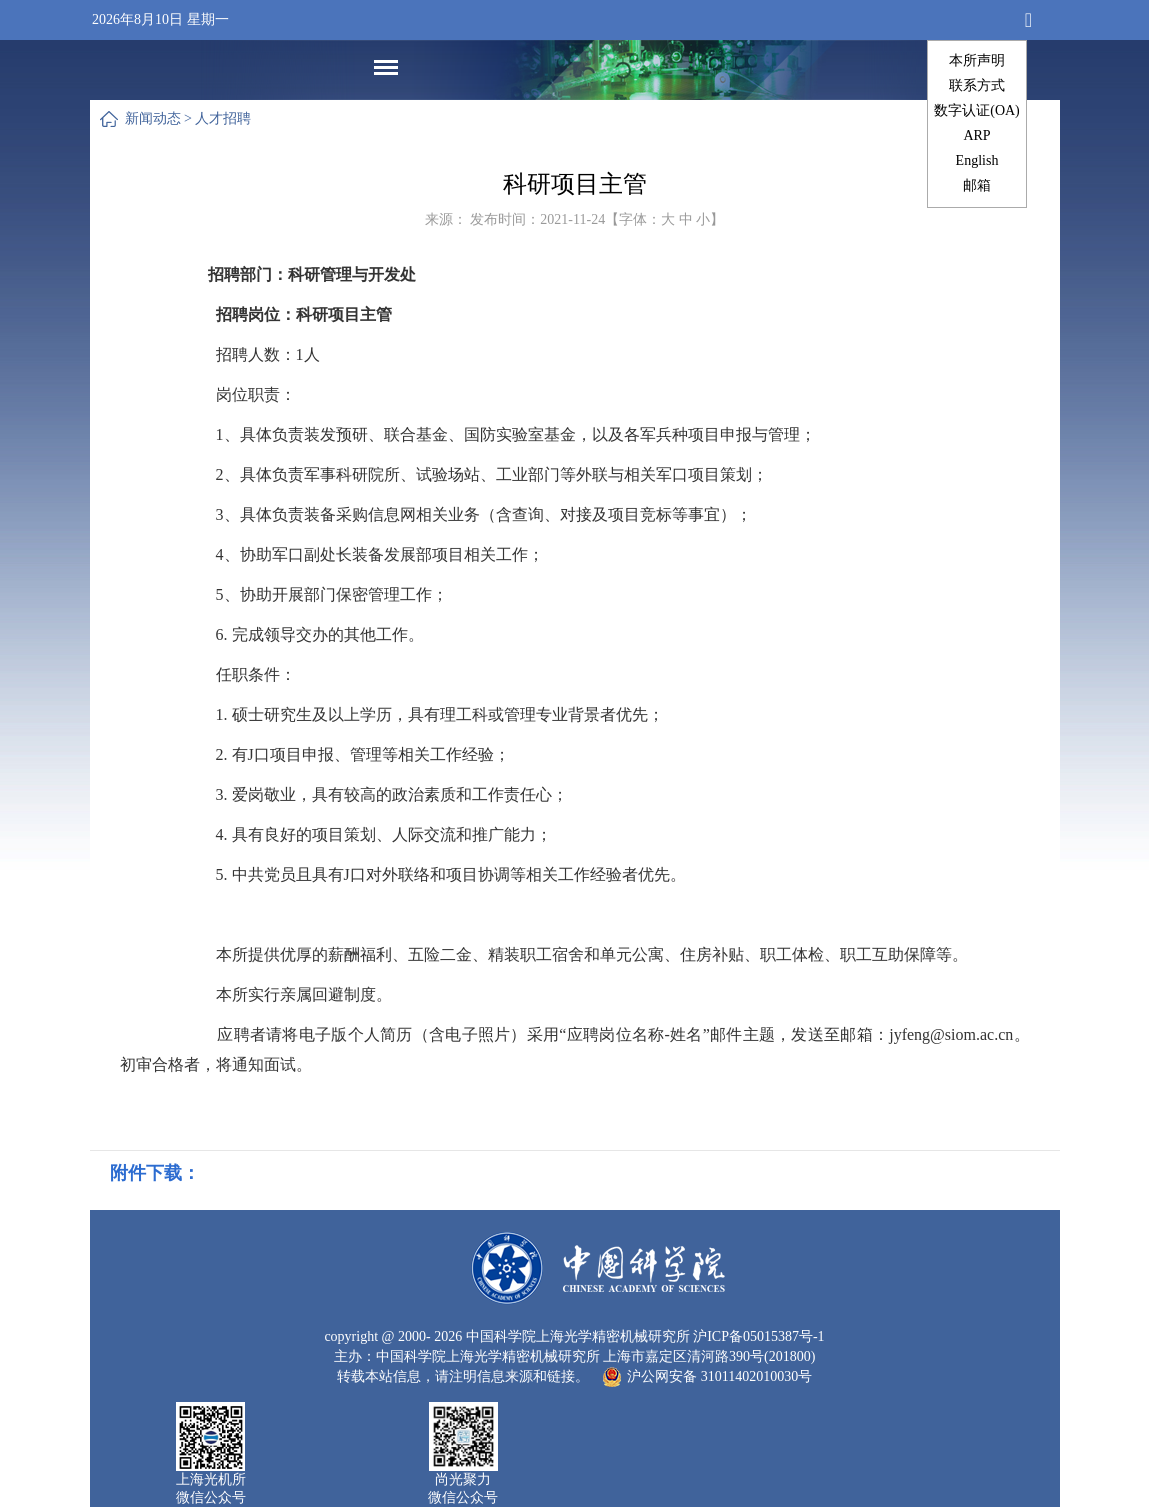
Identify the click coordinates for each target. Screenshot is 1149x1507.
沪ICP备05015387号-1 (758, 1336)
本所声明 (977, 60)
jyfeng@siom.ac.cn (951, 1034)
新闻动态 (153, 118)
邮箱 (977, 185)
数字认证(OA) (977, 110)
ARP (976, 135)
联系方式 (977, 85)
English (977, 160)
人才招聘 (223, 118)
